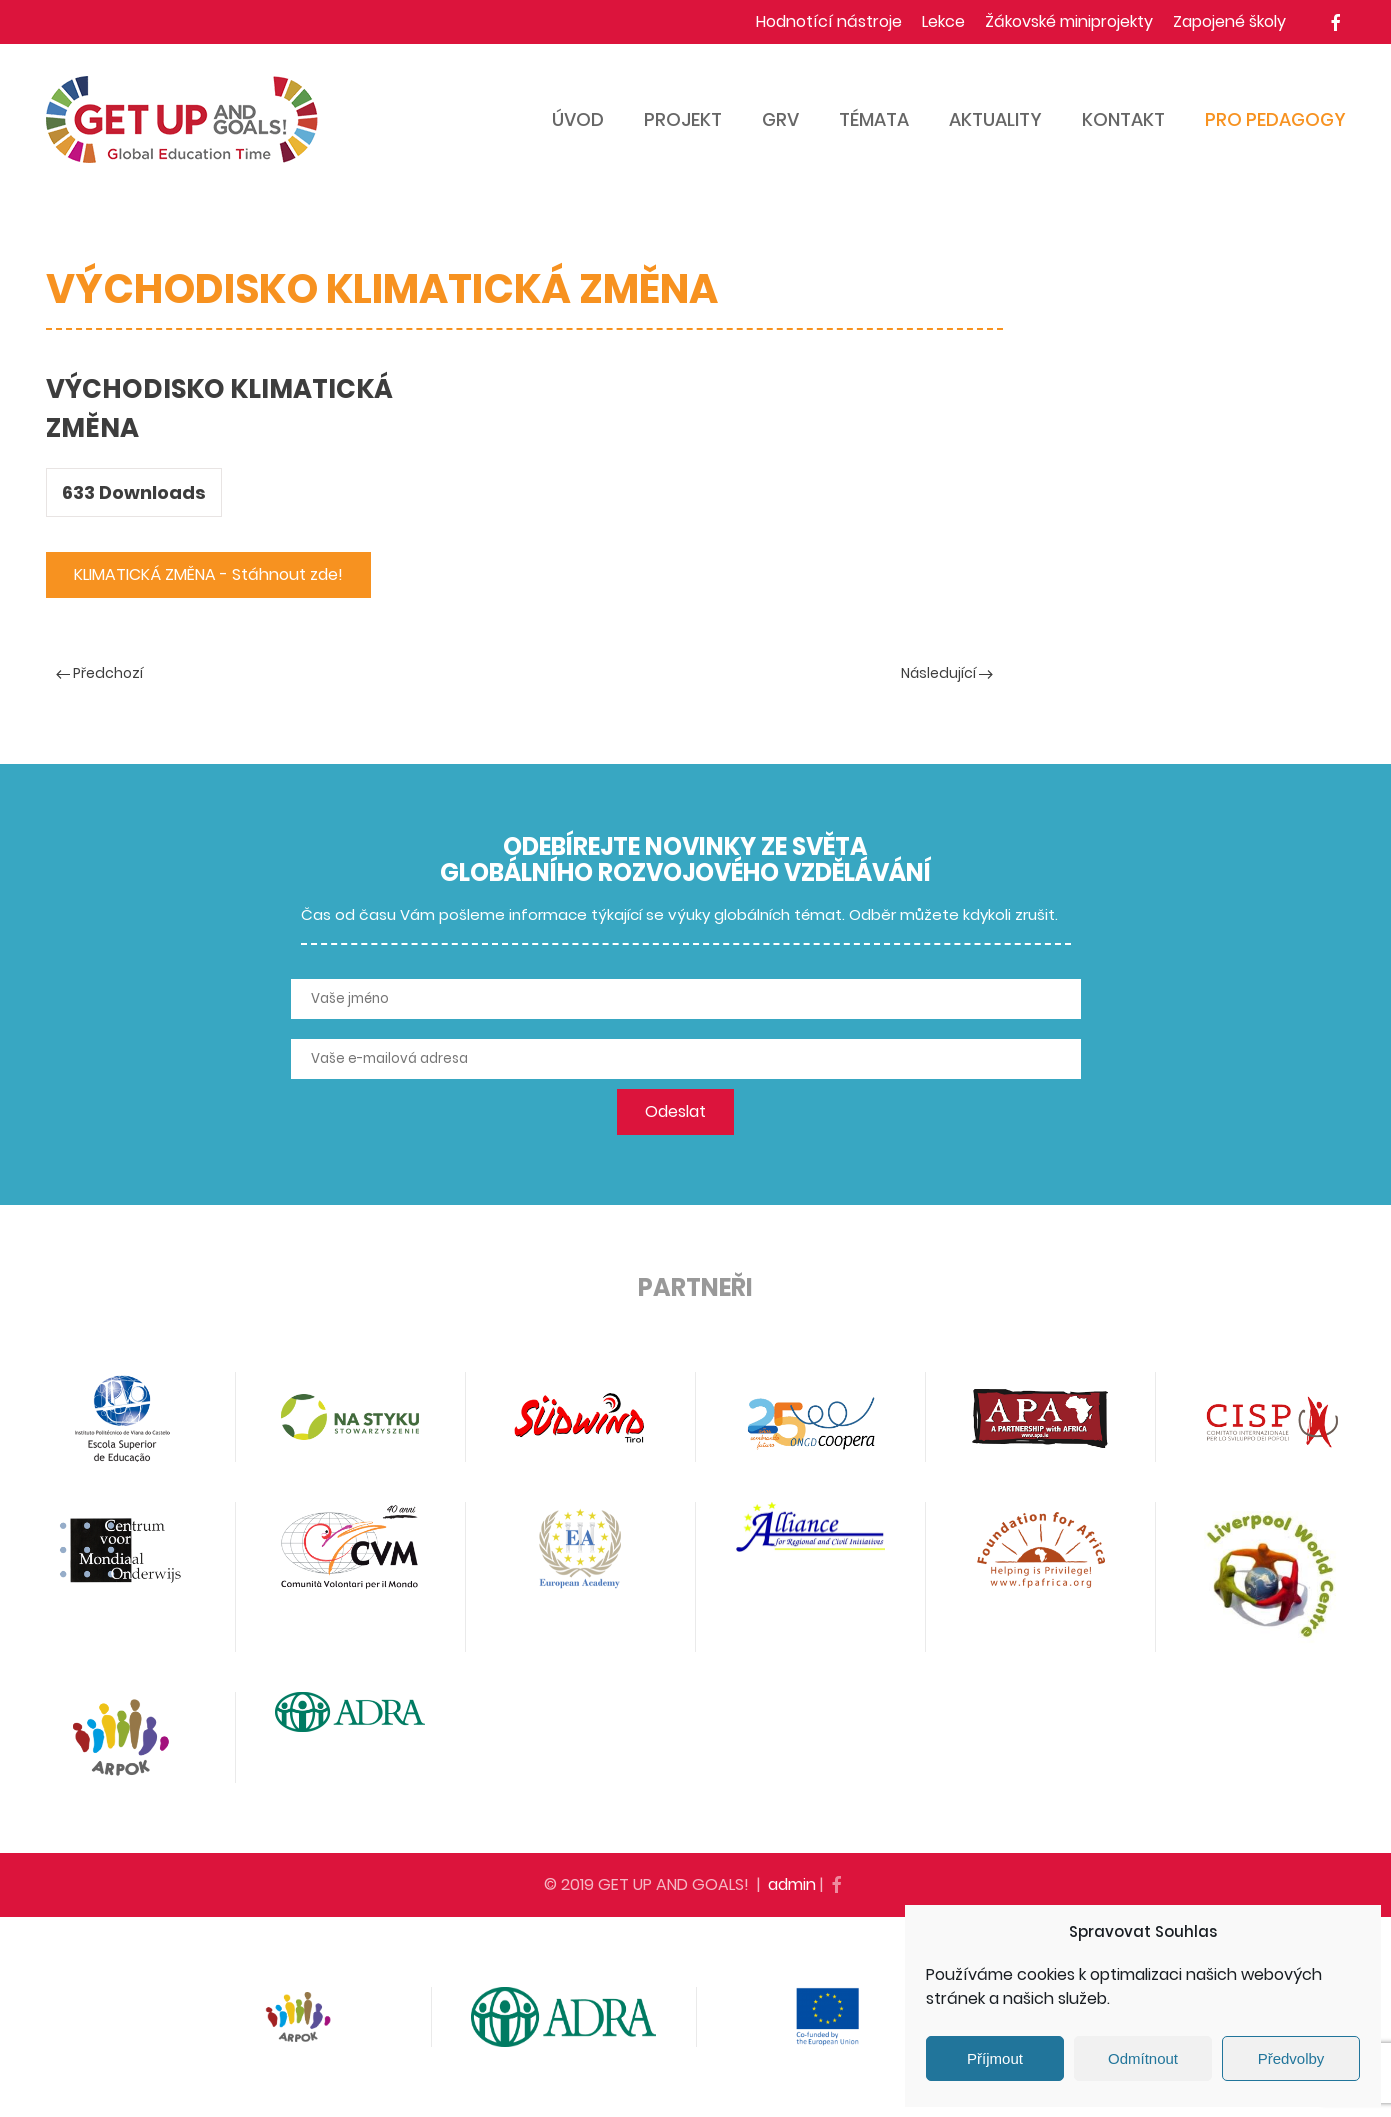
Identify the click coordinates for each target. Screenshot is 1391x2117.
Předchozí (99, 673)
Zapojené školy (1229, 21)
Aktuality (995, 119)
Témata (874, 119)
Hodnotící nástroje (829, 21)
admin (792, 1884)
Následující (947, 673)
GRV (780, 119)
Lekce (943, 21)
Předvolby (1291, 2058)
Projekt (683, 119)
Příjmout (995, 2058)
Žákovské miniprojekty (1069, 21)
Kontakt (1123, 119)
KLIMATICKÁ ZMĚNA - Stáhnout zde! (208, 574)
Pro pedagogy (1275, 119)
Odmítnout (1143, 2058)
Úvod (578, 119)
